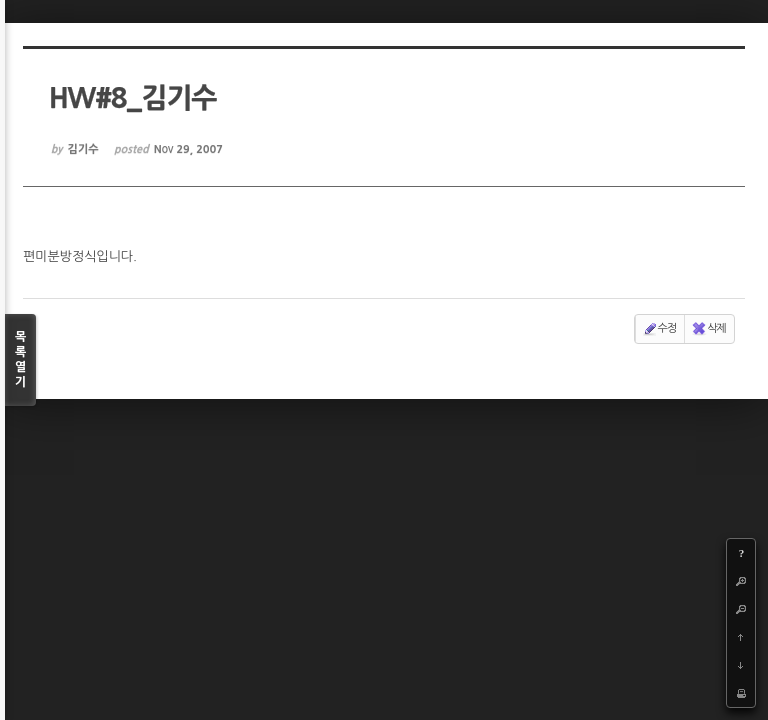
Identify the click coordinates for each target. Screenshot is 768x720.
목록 (20, 360)
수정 (659, 329)
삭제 (708, 329)
